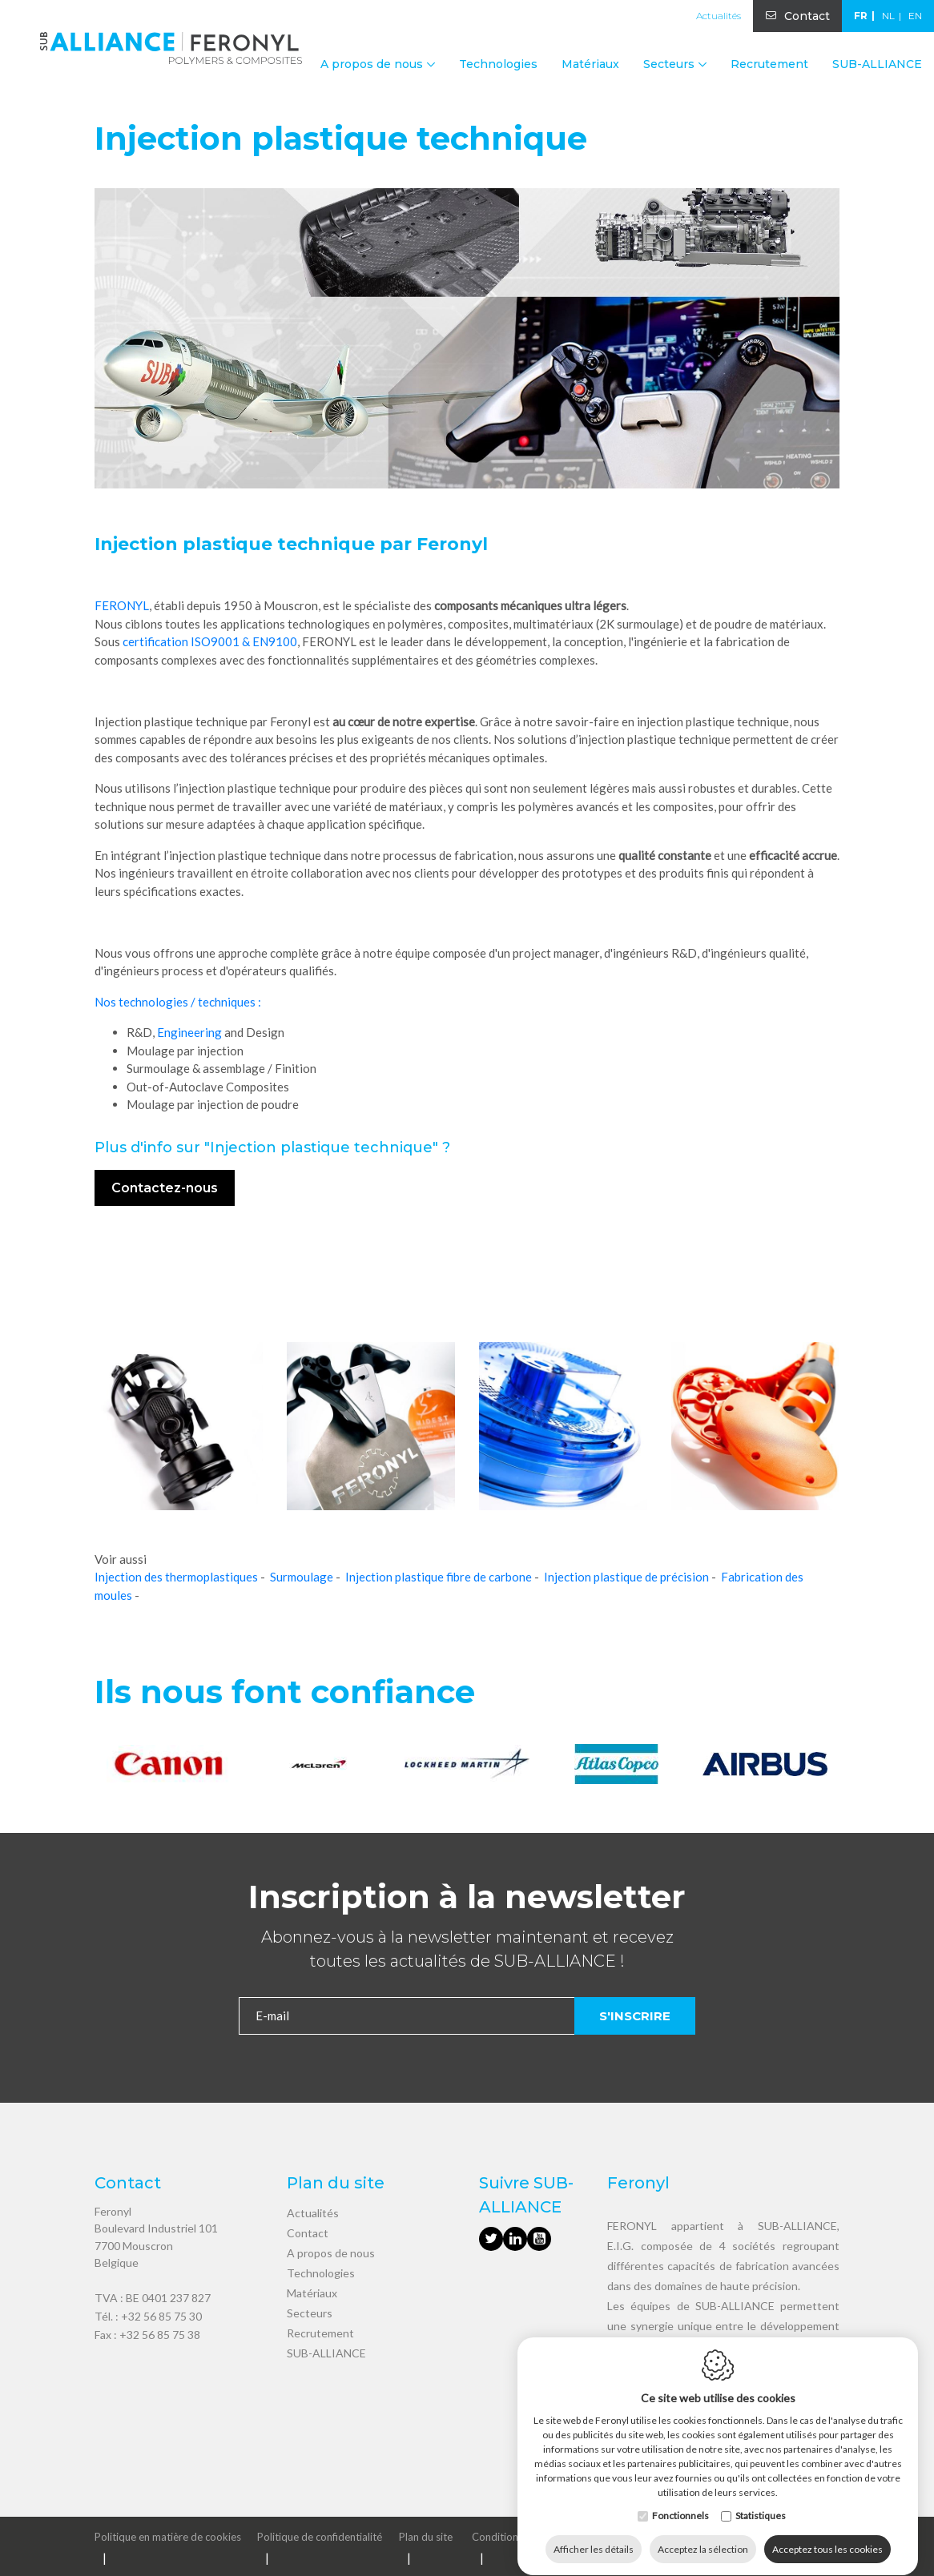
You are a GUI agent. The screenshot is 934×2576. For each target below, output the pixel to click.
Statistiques (760, 2500)
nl (888, 16)
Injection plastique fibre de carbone (438, 1576)
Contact (807, 16)
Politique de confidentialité (319, 2536)
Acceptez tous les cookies (827, 2534)
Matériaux (590, 64)
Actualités (718, 16)
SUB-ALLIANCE (877, 64)
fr (861, 16)
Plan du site (426, 2536)
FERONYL (122, 605)
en (915, 16)
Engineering (189, 1032)
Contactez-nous (164, 1188)
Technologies (498, 64)
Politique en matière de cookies (168, 2536)
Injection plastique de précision (626, 1576)
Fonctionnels (680, 2500)
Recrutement (769, 64)
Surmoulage (301, 1576)
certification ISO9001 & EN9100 (210, 641)
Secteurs (309, 2313)
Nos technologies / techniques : (178, 1002)
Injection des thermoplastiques (176, 1576)
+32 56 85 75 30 (161, 2316)
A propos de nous (331, 2253)
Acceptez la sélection (703, 2534)
